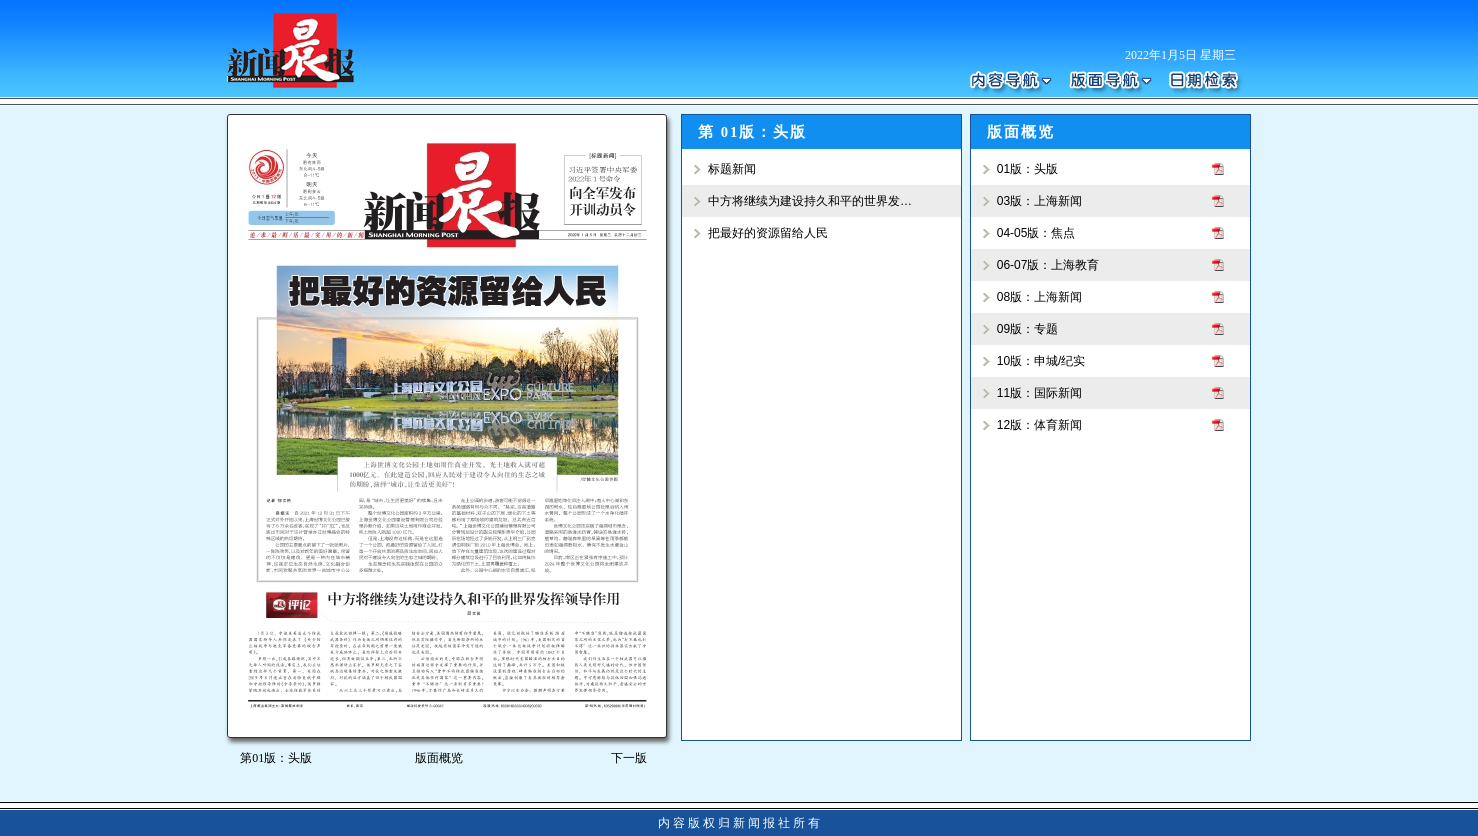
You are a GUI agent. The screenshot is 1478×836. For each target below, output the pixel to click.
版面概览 (439, 758)
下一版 (632, 758)
